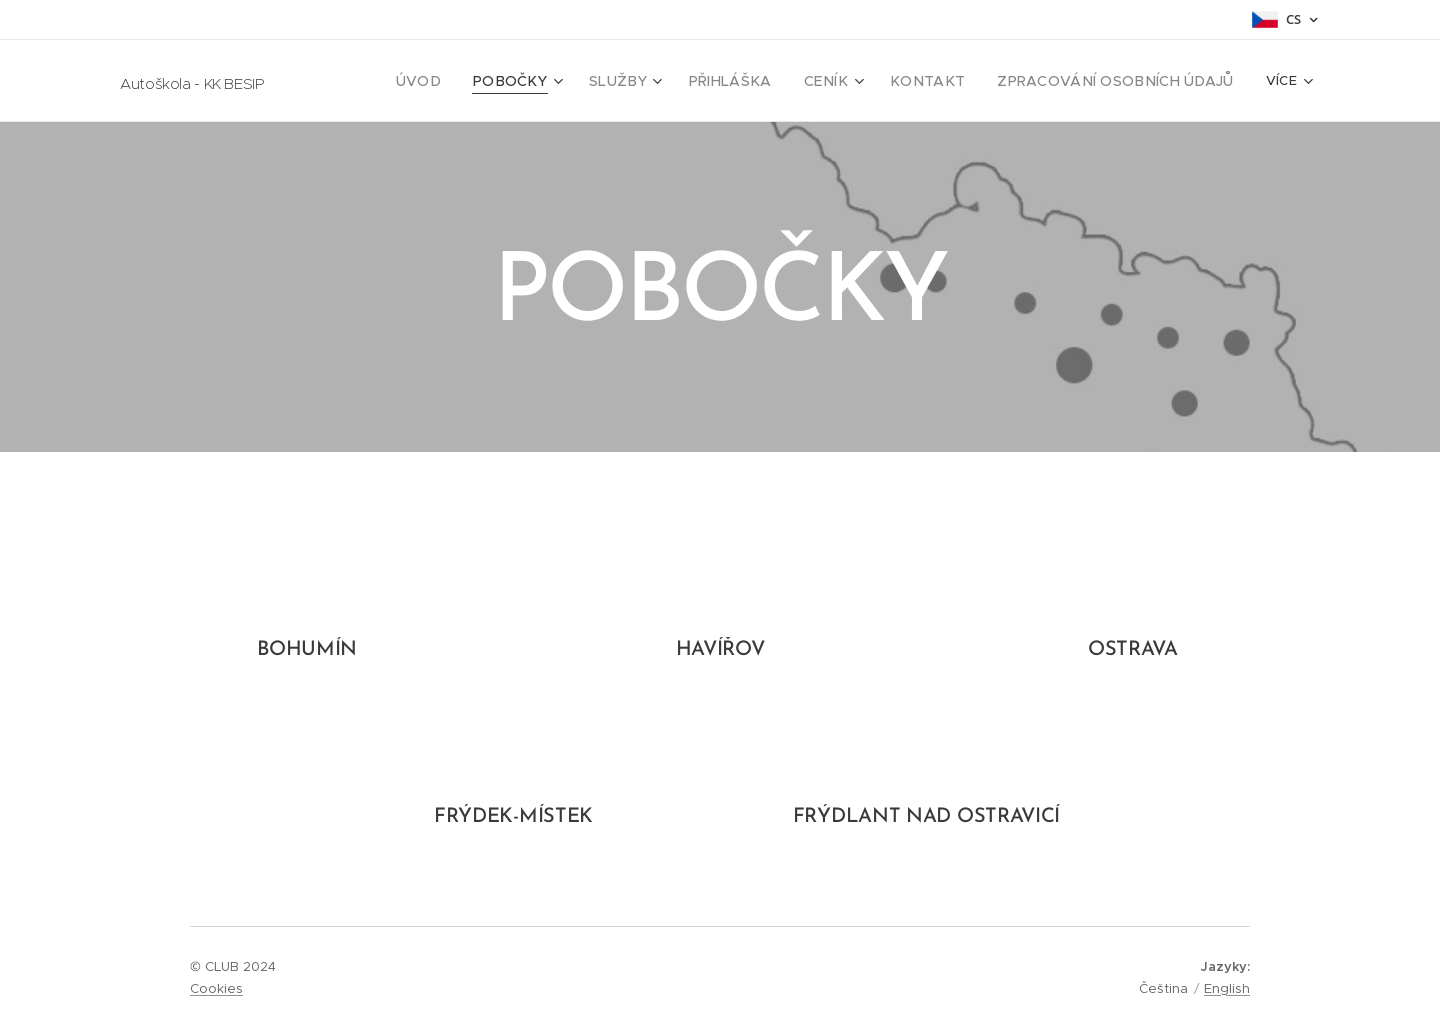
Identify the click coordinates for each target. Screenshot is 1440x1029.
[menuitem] (478, 81)
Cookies (216, 988)
